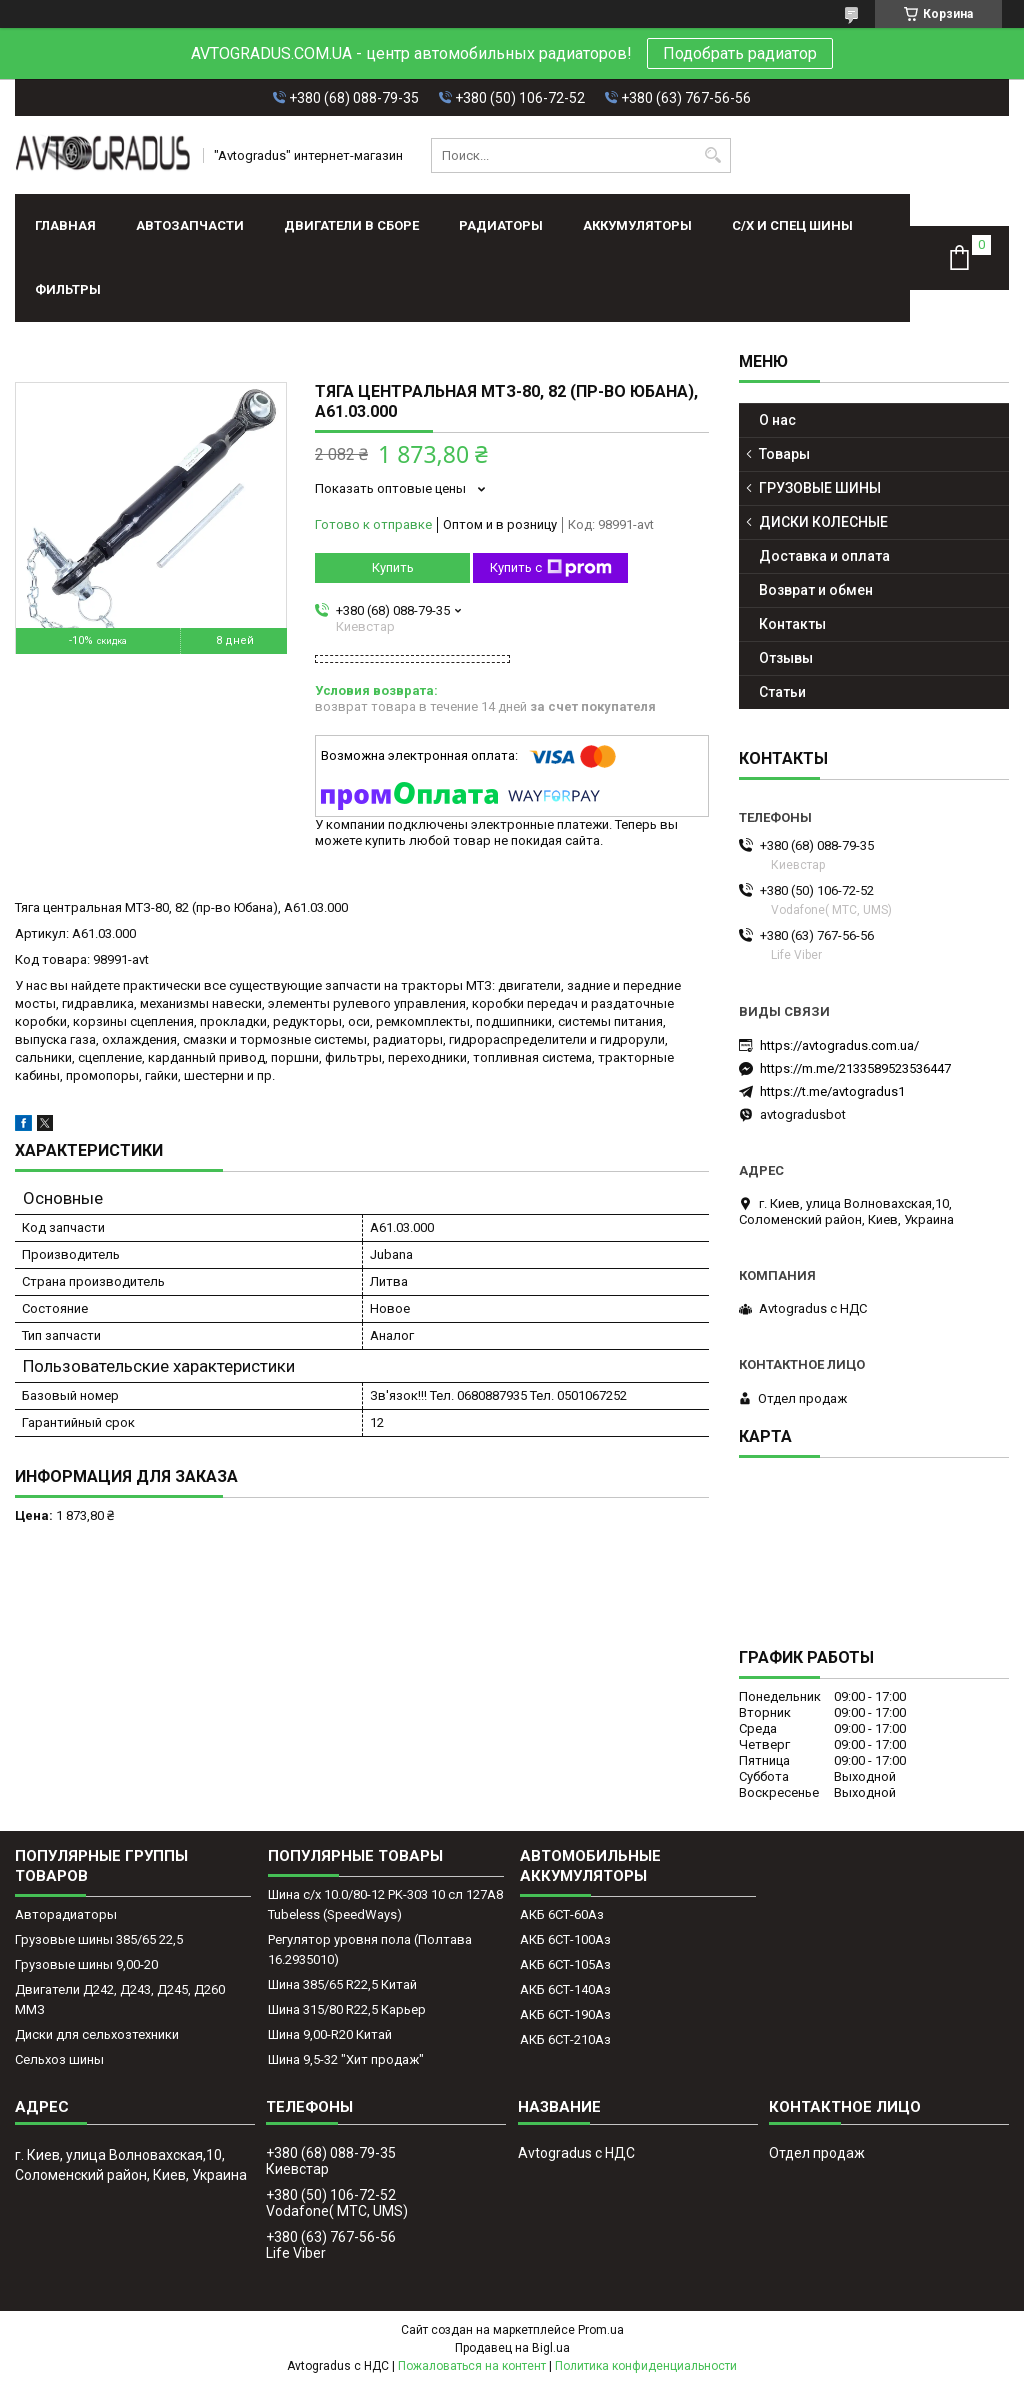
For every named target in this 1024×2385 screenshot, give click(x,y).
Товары (784, 454)
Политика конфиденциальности (646, 2366)
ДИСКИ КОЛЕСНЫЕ (823, 522)
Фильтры (68, 289)
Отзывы (786, 658)
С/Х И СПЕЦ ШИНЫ (792, 225)
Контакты (792, 624)
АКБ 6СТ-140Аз (565, 1989)
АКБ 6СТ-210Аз (565, 2039)
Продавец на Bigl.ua (512, 2348)
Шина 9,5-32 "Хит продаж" (346, 2059)
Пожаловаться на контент (472, 2366)
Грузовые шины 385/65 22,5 (99, 1939)
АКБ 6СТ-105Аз (565, 1964)
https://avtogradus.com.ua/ (839, 1045)
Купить (393, 567)
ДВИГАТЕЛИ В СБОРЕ (351, 225)
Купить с (551, 568)
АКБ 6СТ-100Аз (565, 1939)
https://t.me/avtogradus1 (832, 1091)
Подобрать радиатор (740, 53)
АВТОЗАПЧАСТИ (190, 225)
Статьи (782, 692)
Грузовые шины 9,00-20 (86, 1964)
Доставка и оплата (824, 556)
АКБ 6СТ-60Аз (562, 1914)
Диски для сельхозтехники (97, 2034)
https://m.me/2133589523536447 (855, 1068)
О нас (777, 420)
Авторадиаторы (66, 1914)
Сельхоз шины (59, 2059)
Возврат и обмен (816, 590)
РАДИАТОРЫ (501, 225)
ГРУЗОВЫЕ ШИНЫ (820, 488)
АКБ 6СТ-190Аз (565, 2014)
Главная (65, 225)
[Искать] (713, 155)
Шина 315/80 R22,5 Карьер (347, 2009)
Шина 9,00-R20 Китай (330, 2034)
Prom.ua (601, 2330)
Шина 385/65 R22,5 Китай (342, 1984)
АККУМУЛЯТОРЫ (637, 225)
